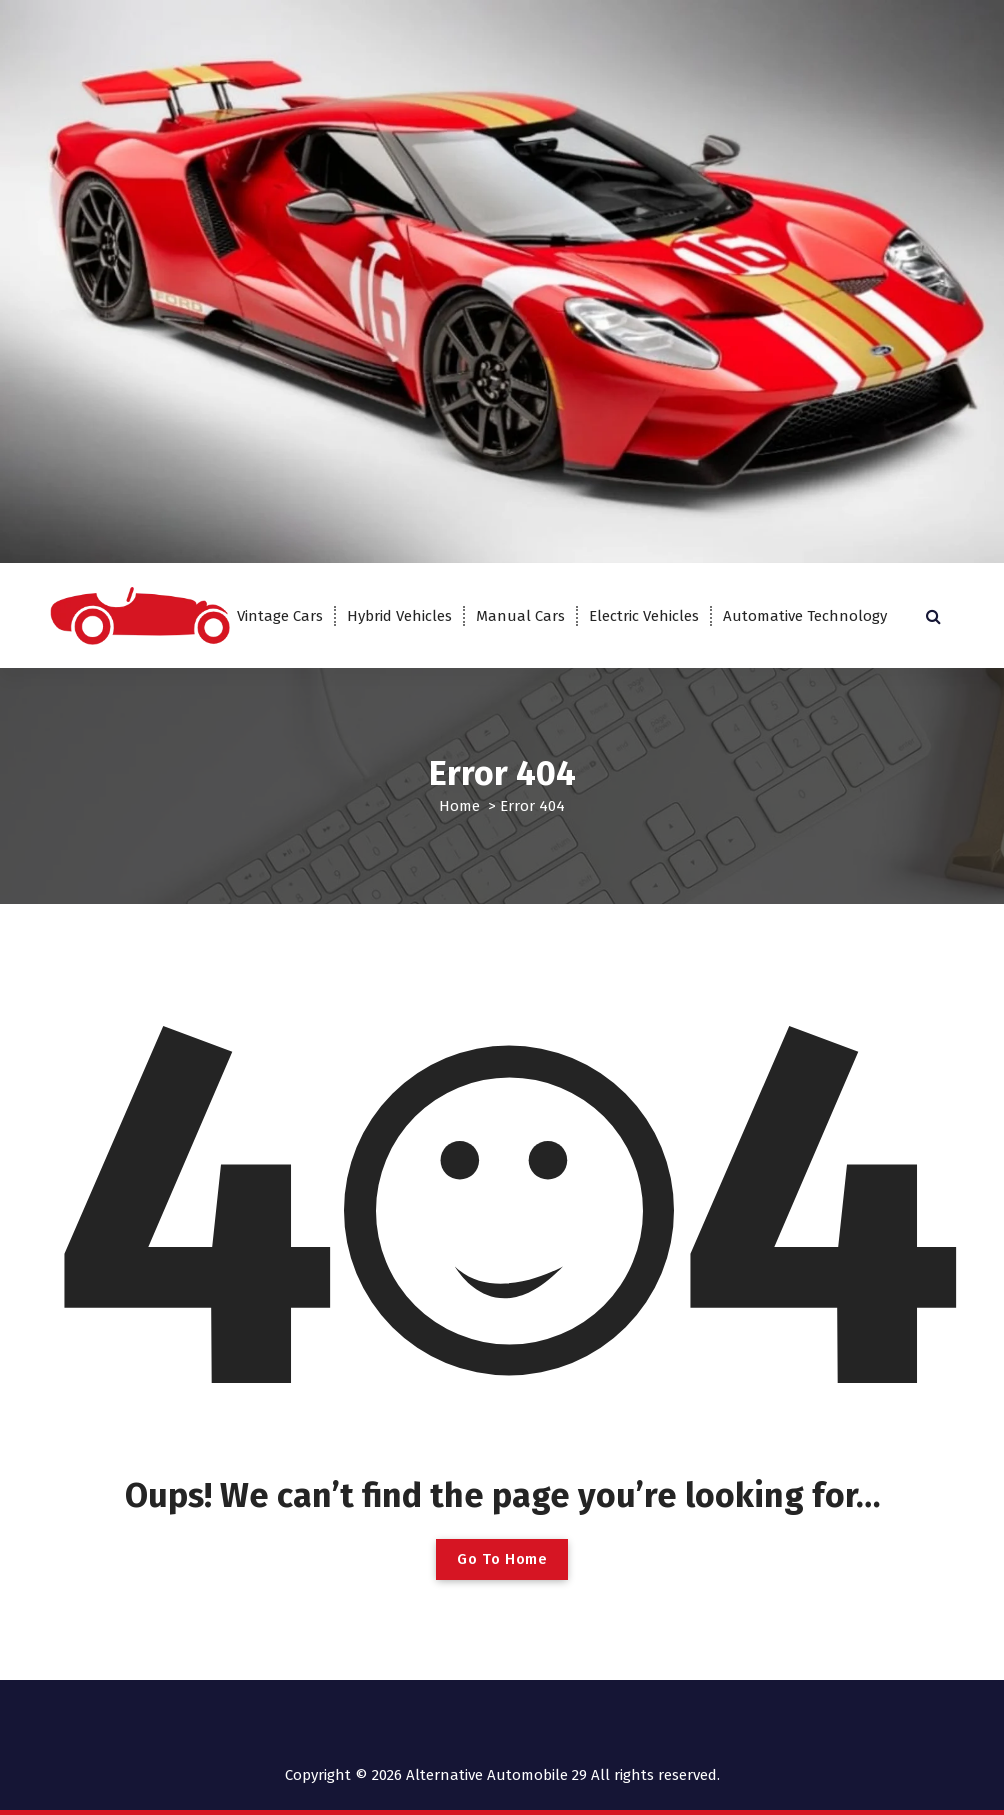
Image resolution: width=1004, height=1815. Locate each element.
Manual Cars (520, 616)
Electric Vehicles (644, 616)
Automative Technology (805, 616)
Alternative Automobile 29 (496, 1775)
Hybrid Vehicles (399, 616)
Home (459, 806)
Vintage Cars (280, 616)
